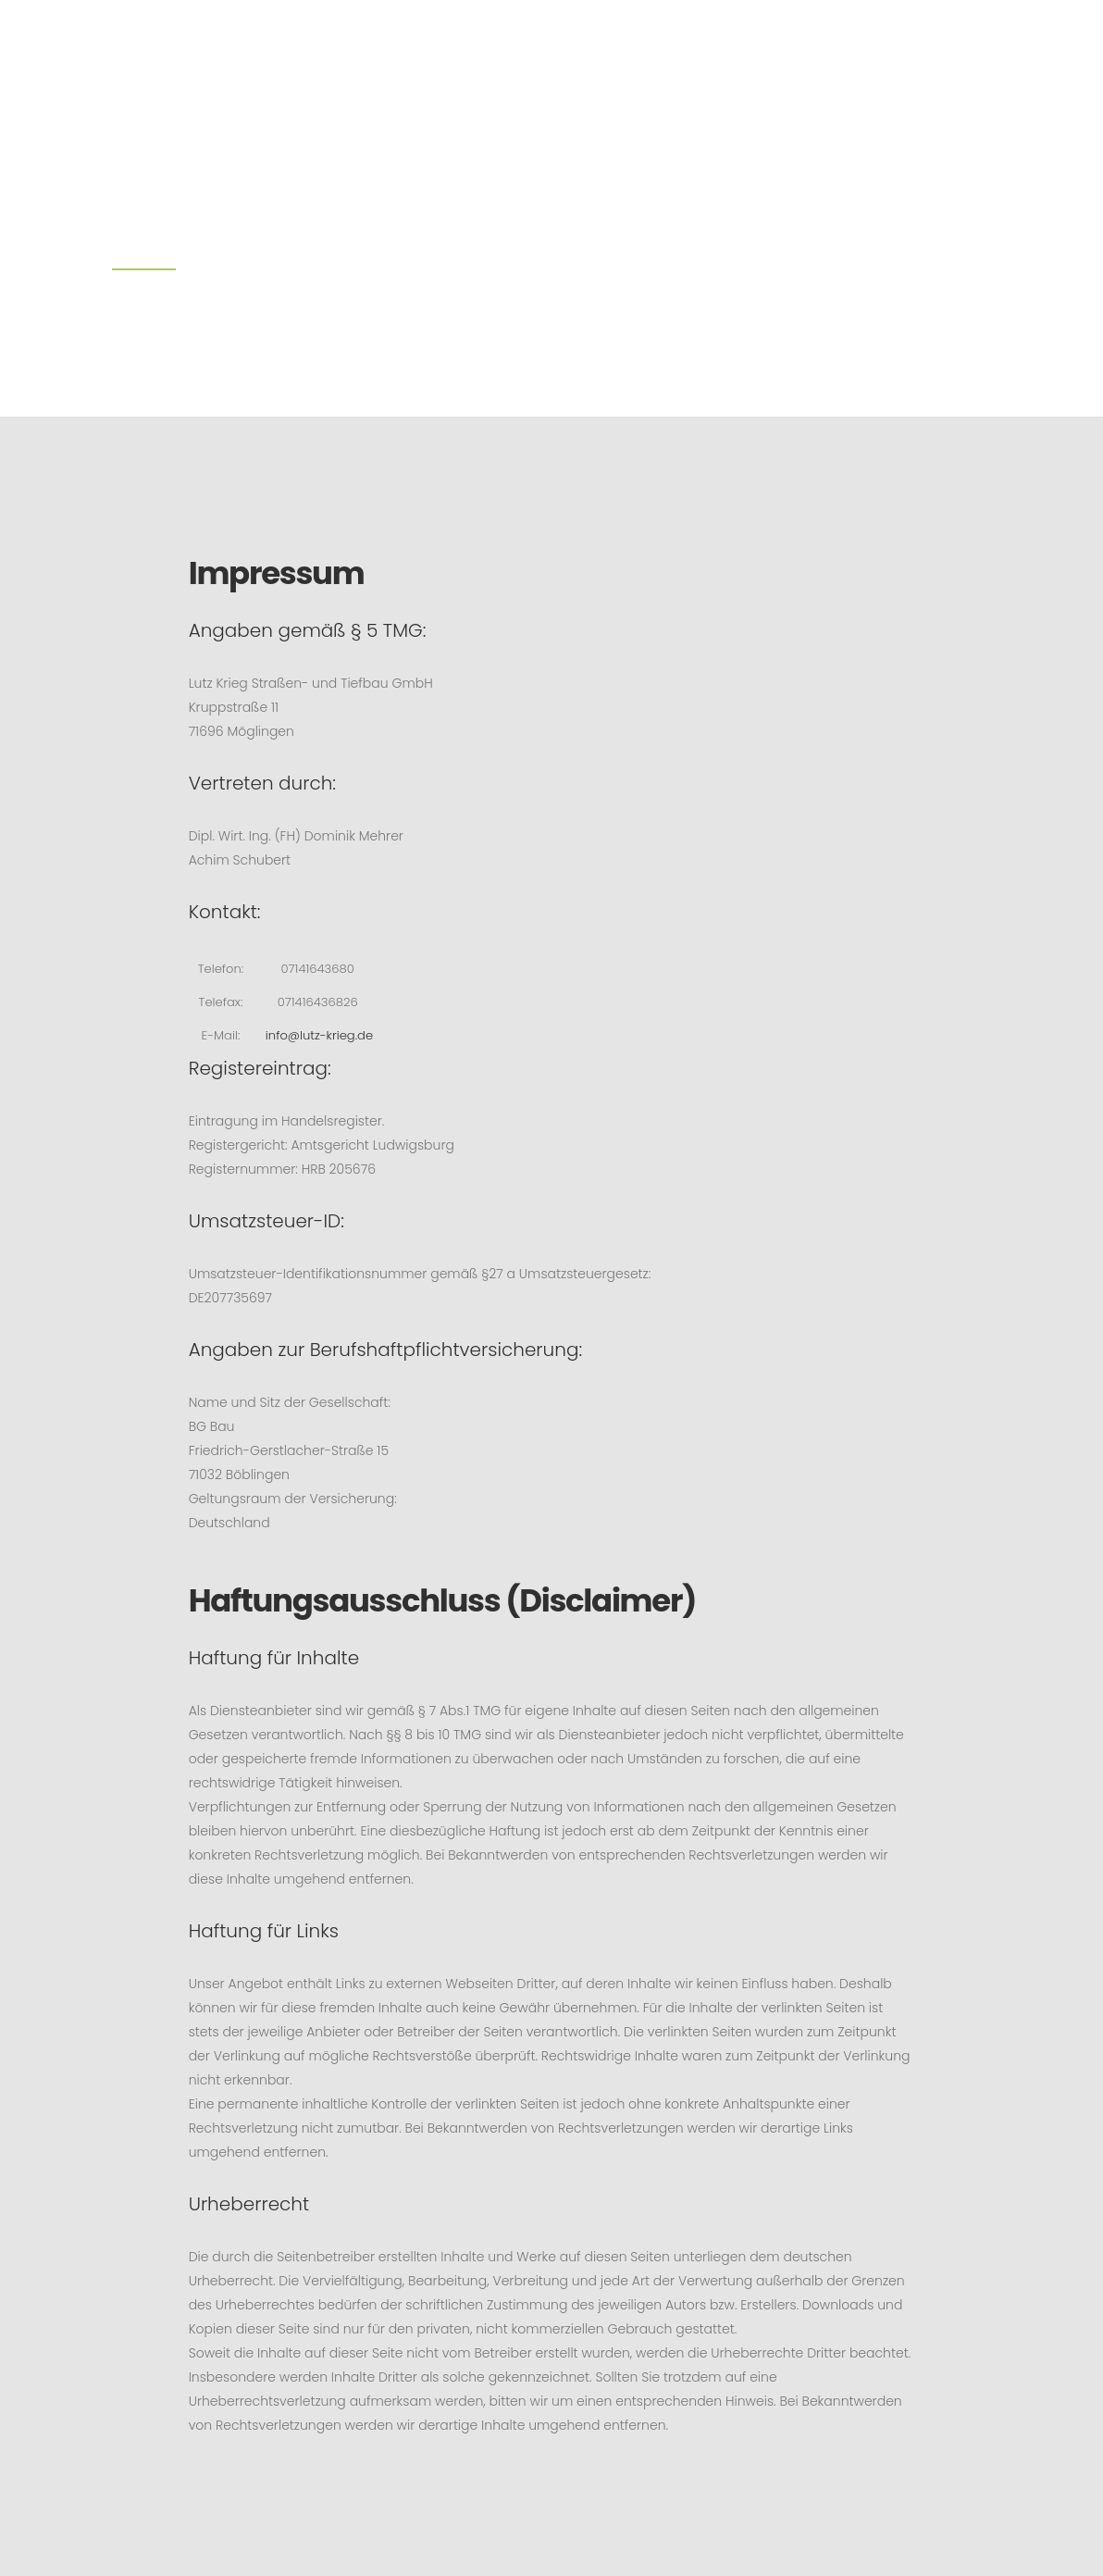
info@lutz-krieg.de (325, 1036)
